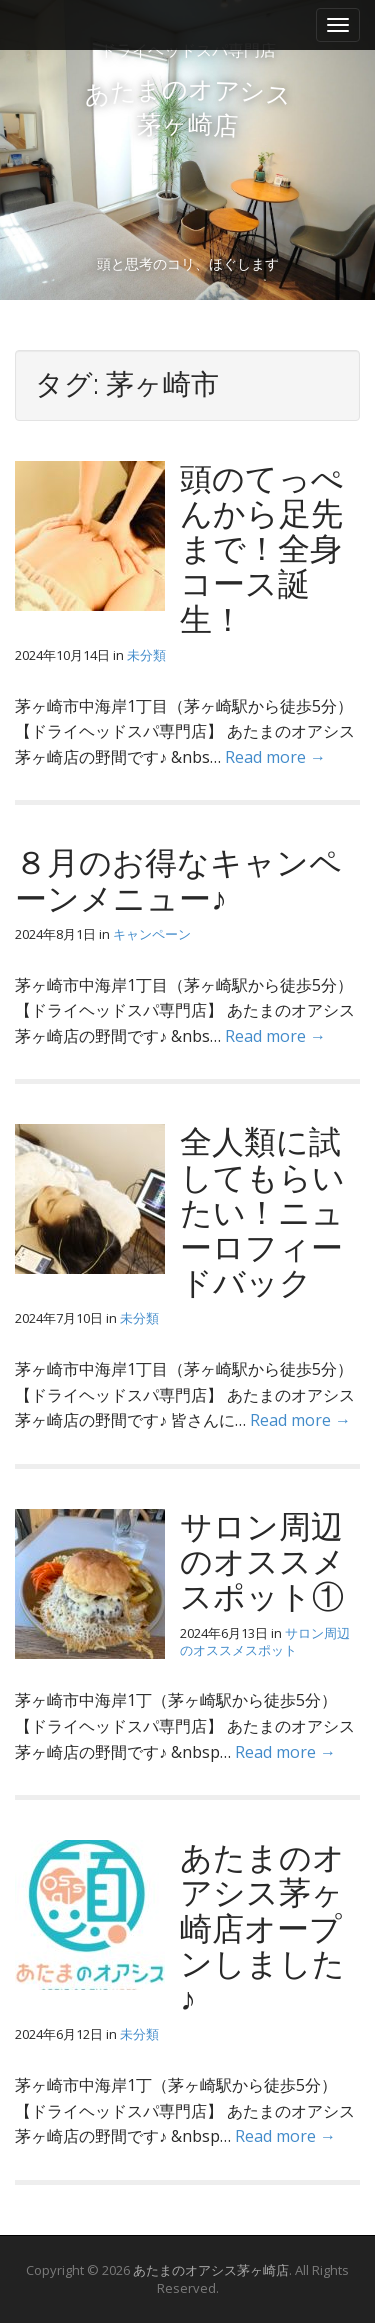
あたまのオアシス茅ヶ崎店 (211, 2270)
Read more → (275, 757)
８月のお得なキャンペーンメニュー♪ (178, 880)
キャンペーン (152, 934)
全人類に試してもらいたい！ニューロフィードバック (262, 1212)
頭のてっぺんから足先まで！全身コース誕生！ (262, 549)
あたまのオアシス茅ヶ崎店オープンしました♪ (262, 1928)
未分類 (146, 655)
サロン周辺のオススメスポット (265, 1641)
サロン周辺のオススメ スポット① (262, 1561)
